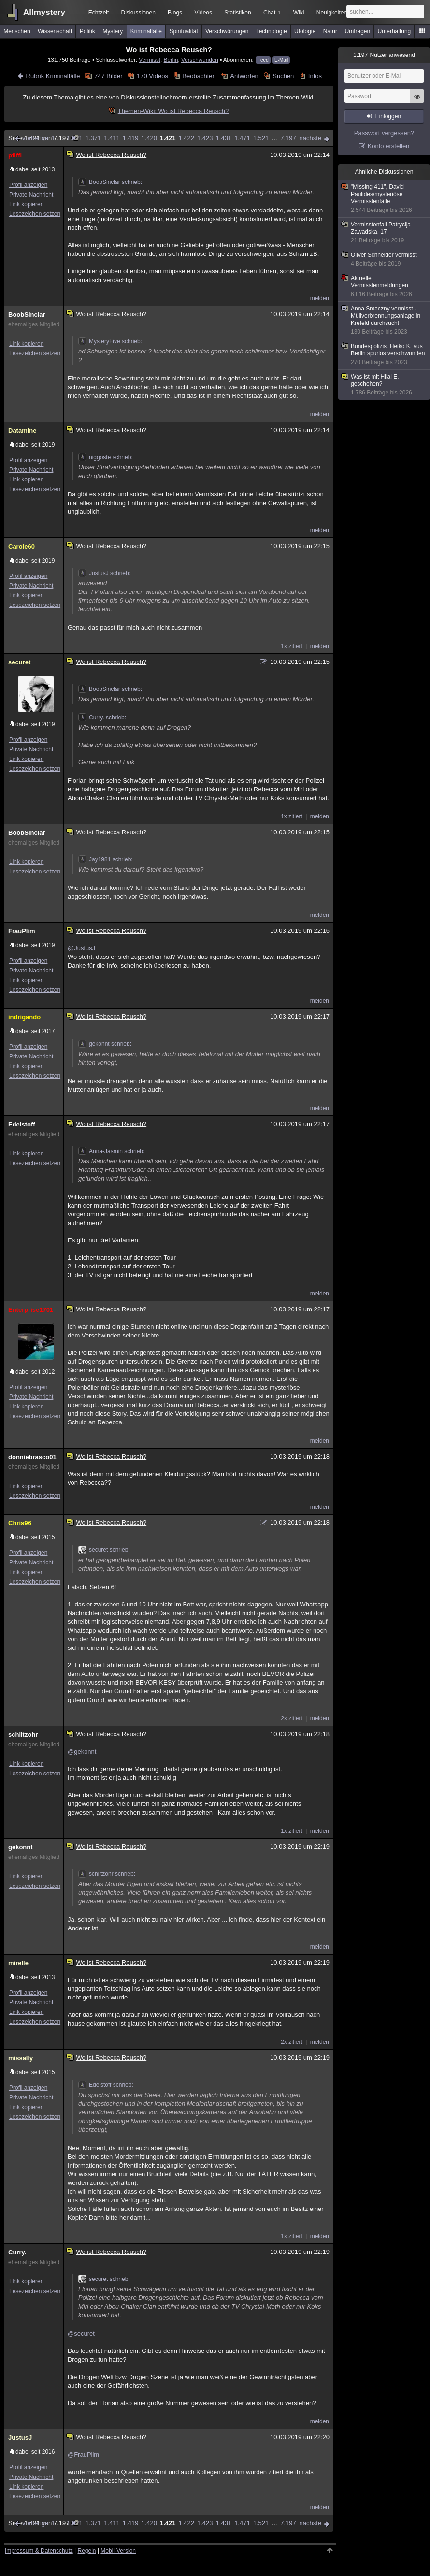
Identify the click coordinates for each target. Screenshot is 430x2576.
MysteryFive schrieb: (110, 341)
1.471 (242, 137)
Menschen (16, 31)
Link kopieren (26, 204)
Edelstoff (21, 1124)
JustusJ (20, 2437)
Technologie (271, 31)
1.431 (224, 137)
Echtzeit (98, 12)
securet (19, 662)
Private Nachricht (31, 194)
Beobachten (198, 76)
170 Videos (152, 76)
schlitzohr (23, 1734)
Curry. (17, 2252)
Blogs (175, 12)
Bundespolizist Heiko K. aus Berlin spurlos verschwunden (385, 354)
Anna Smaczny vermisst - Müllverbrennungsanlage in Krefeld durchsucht (385, 320)
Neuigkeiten (331, 12)
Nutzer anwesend (384, 55)
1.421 (168, 137)
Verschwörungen (226, 31)
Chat (272, 12)
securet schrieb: (104, 1550)
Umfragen (358, 31)
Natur (330, 31)
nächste (310, 137)
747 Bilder (108, 76)
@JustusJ (81, 948)
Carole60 (21, 546)
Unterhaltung (394, 31)
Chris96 (19, 1523)
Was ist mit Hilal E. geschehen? (385, 384)
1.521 (261, 137)
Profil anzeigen (28, 185)
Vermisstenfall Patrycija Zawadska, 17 (385, 232)
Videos (203, 12)
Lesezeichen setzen (34, 214)
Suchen (283, 76)
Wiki (298, 12)
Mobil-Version (118, 2551)
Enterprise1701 (30, 1309)
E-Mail (281, 60)
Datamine (22, 430)
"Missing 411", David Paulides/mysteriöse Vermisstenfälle (385, 198)
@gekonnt (82, 1751)
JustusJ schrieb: (104, 573)
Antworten (244, 76)
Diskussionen (138, 12)
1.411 (112, 137)
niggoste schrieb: (105, 457)
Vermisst (149, 59)
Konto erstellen (389, 146)
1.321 (75, 137)
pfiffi (15, 155)
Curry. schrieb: (102, 717)
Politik (87, 31)
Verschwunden (199, 59)
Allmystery (44, 12)
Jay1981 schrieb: (105, 859)
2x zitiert (291, 1718)
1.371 (93, 137)
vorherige (35, 137)
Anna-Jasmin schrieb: (111, 1151)
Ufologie (304, 31)
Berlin (171, 59)
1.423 (205, 137)
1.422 (186, 137)
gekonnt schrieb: (104, 1044)
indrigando (24, 1017)
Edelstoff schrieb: (105, 2085)
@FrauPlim (83, 2454)
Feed (263, 60)
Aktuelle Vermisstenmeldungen (385, 286)
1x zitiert (291, 646)
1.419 (131, 137)
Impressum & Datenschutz (39, 2551)
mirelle (18, 1963)
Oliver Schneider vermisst (385, 259)
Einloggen (388, 116)
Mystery (112, 31)
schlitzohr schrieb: (106, 1874)
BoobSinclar (26, 314)
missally (20, 2058)
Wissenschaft (55, 31)
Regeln (87, 2551)
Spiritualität (183, 31)
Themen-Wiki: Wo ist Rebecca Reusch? (173, 110)
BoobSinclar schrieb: (110, 182)
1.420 (149, 137)
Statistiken (237, 12)
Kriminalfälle (146, 31)
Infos (315, 76)
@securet (81, 2333)
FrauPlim (21, 931)
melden (319, 298)
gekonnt (20, 1847)
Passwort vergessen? (384, 133)
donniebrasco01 (32, 1457)
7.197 (288, 137)
